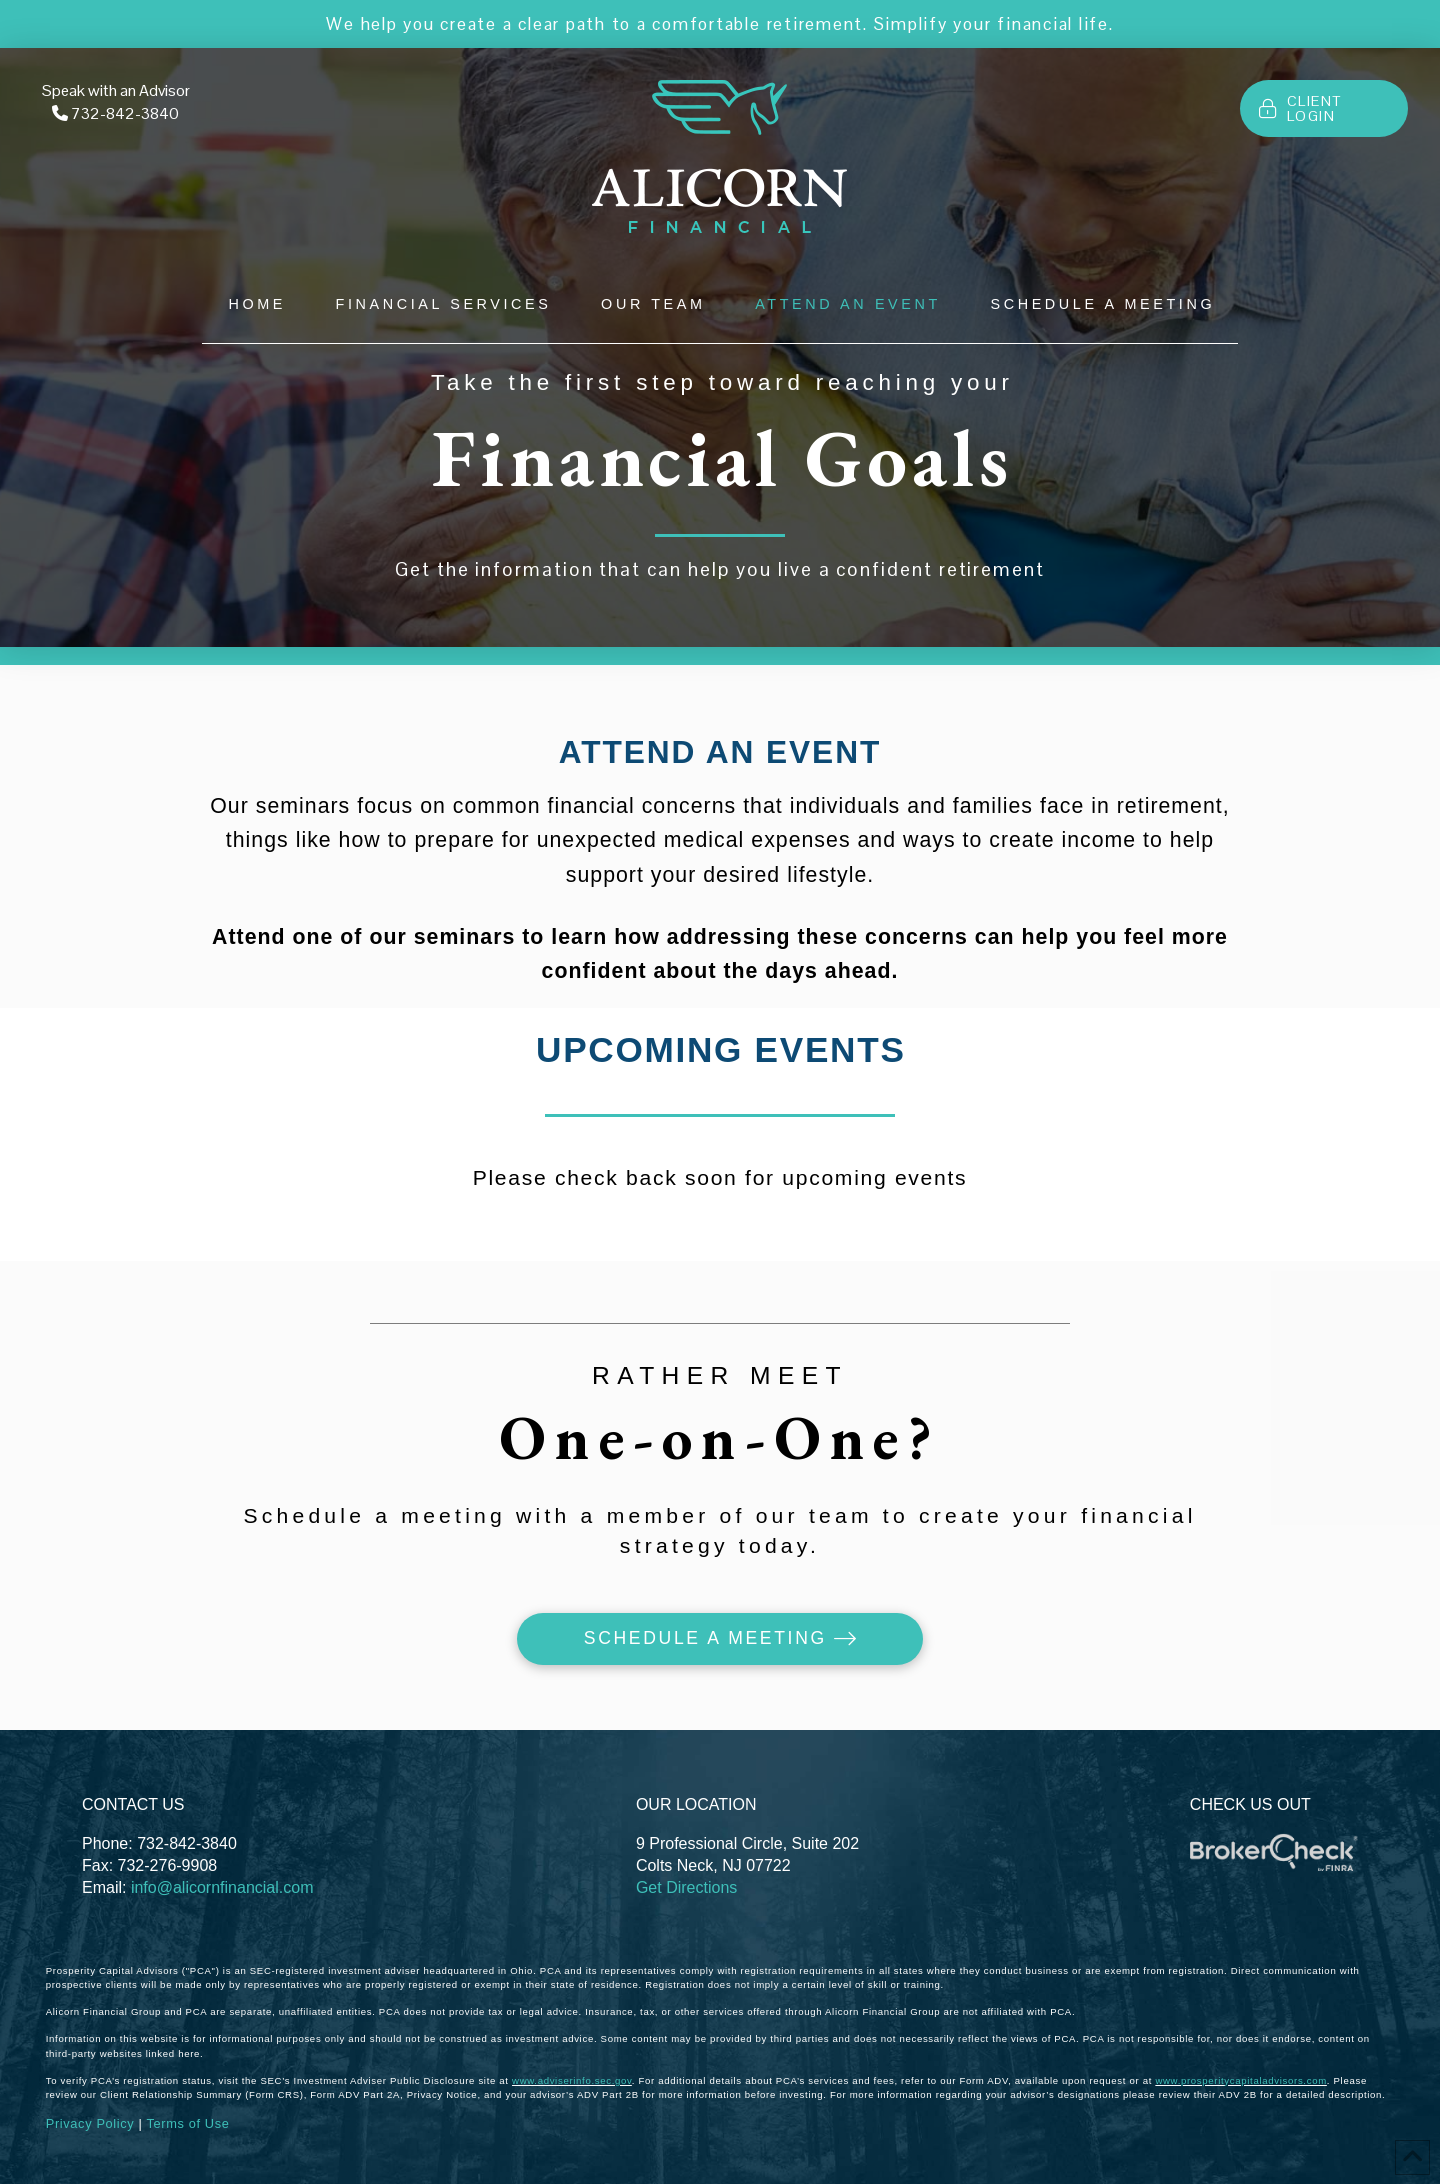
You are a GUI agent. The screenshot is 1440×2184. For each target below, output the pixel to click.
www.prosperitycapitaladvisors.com (1240, 2080)
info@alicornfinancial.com (222, 1887)
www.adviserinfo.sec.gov (572, 2080)
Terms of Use (187, 2123)
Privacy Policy (90, 2123)
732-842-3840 (125, 113)
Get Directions (686, 1887)
